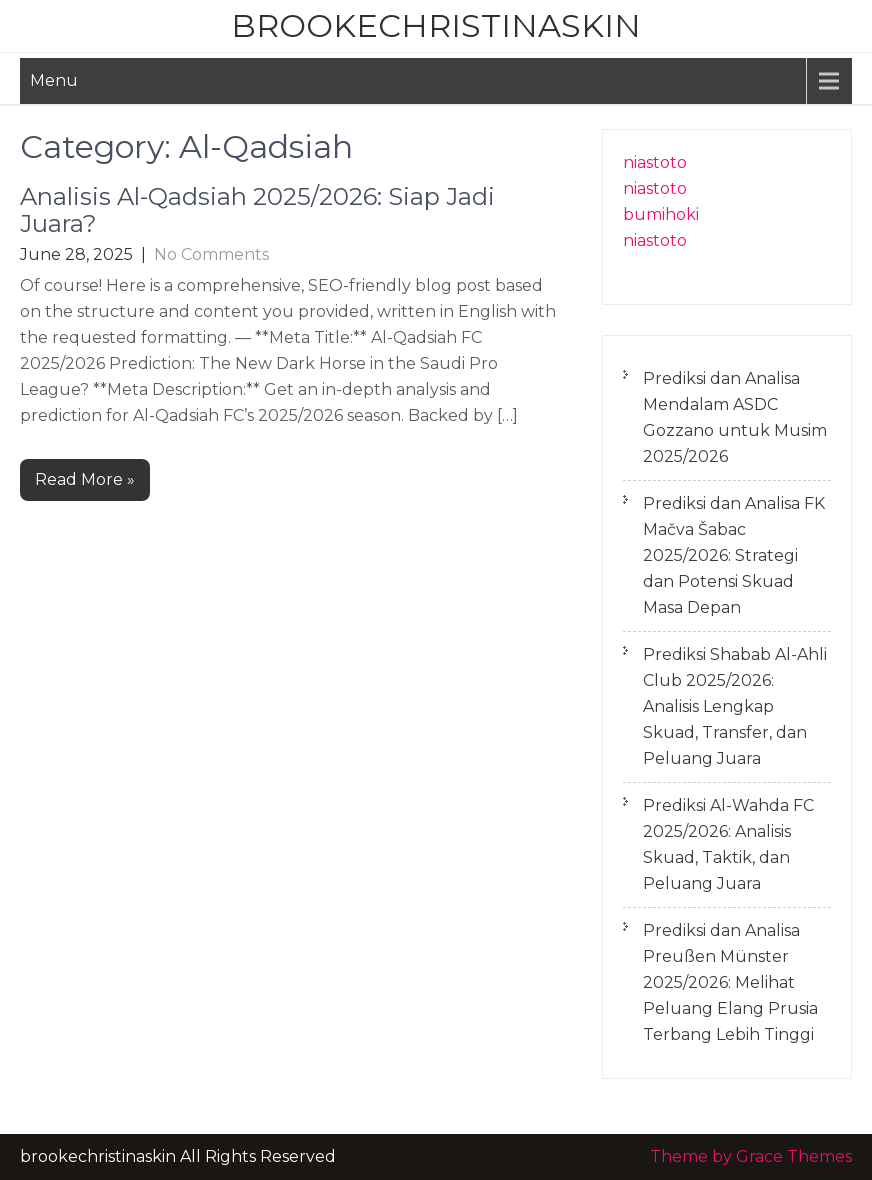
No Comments (211, 254)
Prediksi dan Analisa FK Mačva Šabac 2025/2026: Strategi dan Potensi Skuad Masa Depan (734, 555)
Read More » (85, 479)
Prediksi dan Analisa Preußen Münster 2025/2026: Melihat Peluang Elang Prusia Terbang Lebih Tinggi (730, 982)
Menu (54, 80)
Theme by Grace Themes (751, 1156)
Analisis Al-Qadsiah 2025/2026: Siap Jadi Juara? (257, 209)
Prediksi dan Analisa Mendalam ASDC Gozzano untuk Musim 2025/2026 (735, 417)
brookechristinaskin (436, 25)
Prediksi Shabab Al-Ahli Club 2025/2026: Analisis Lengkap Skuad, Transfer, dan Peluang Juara (735, 706)
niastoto (655, 162)
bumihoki (661, 214)
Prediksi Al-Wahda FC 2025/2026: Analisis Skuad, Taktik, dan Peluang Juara (728, 844)
